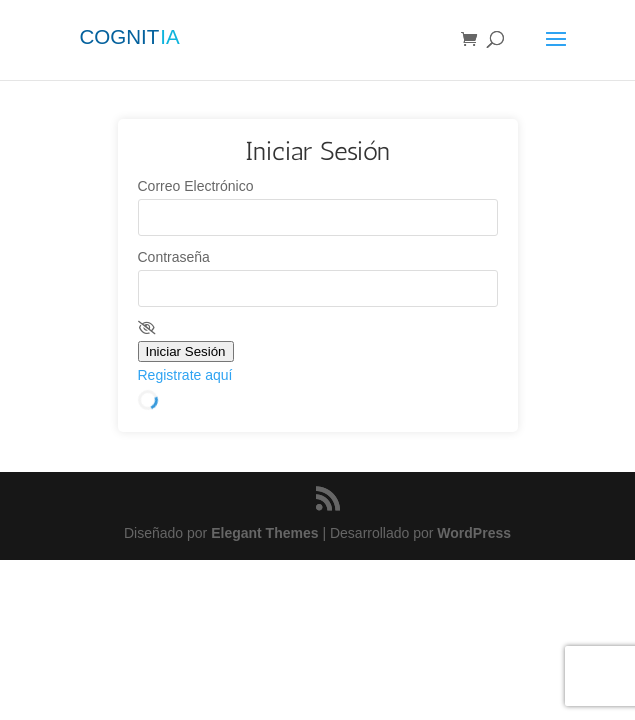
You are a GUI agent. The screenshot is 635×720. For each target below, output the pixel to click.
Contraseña (174, 257)
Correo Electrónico (196, 186)
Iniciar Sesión (186, 351)
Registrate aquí (185, 375)
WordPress (474, 533)
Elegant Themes (264, 533)
